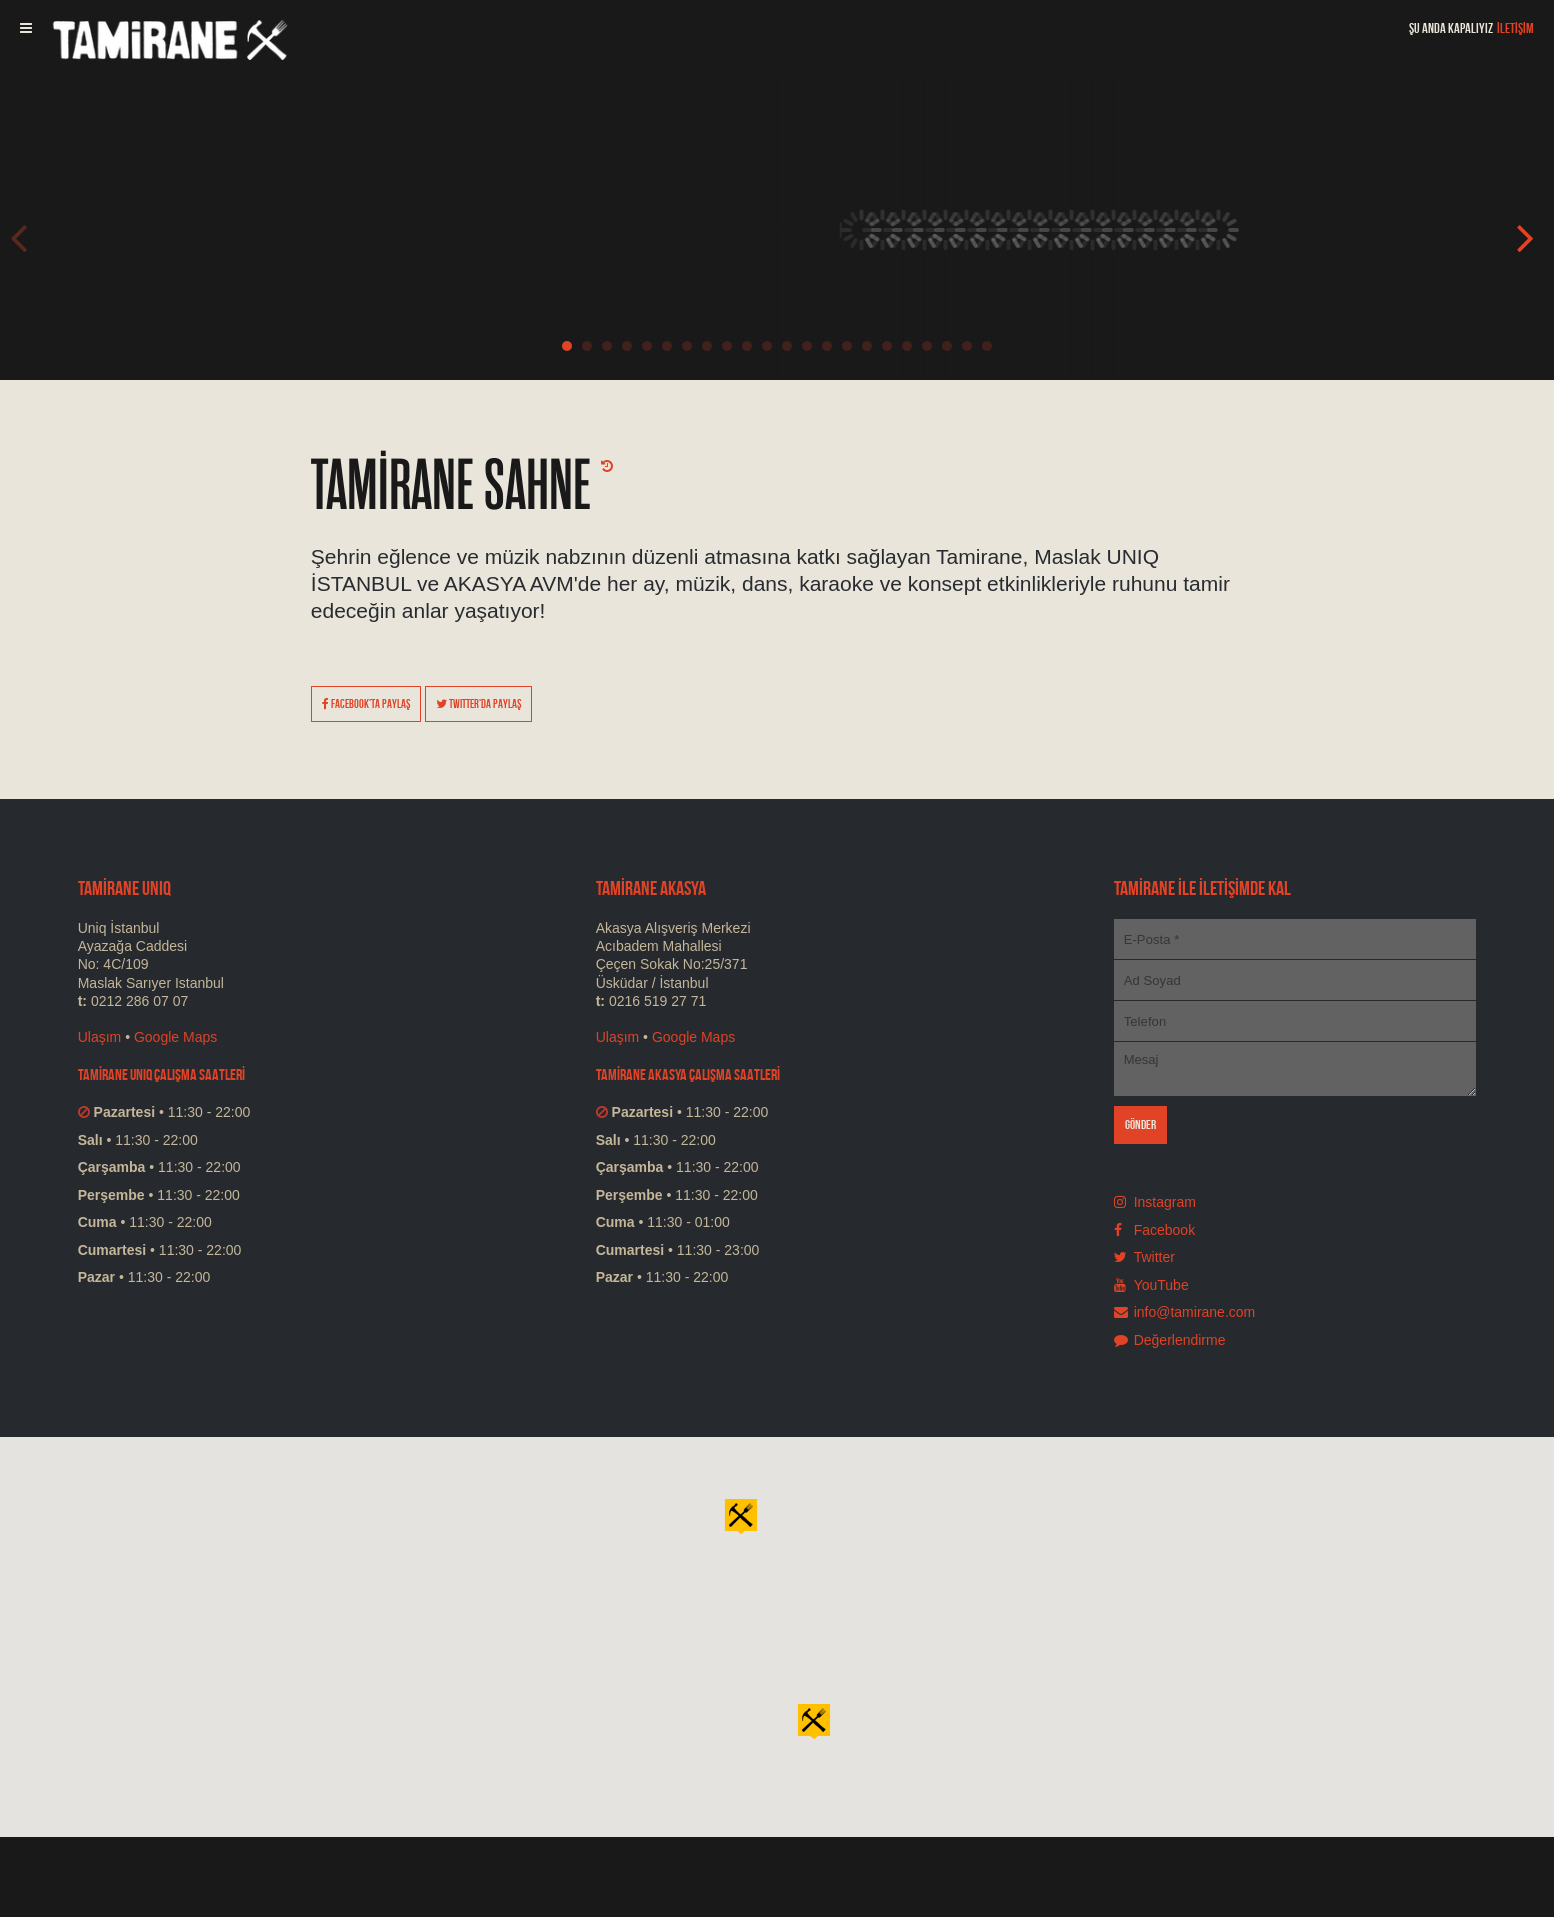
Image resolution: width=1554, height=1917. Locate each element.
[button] (814, 1720)
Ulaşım (100, 1037)
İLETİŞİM (1515, 28)
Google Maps (175, 1037)
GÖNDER (1141, 1124)
